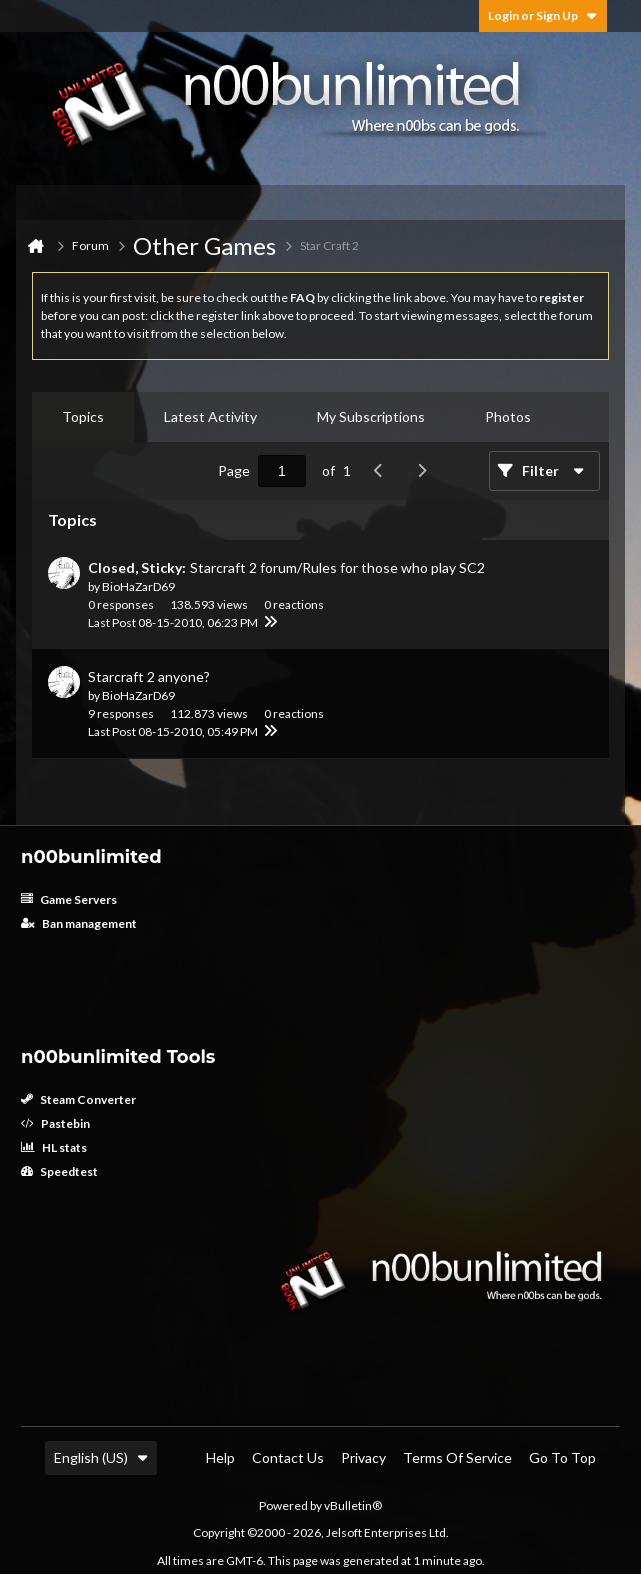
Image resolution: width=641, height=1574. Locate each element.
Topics (83, 416)
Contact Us (288, 1457)
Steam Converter (78, 1099)
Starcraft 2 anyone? (149, 676)
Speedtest (59, 1171)
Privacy (363, 1457)
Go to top (562, 1457)
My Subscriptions (371, 416)
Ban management (79, 923)
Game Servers (69, 899)
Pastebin (55, 1123)
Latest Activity (210, 416)
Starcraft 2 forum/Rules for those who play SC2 (337, 567)
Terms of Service (457, 1457)
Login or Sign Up (543, 15)
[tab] (83, 417)
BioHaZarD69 (138, 586)
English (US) (101, 1457)
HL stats (54, 1147)
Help (220, 1457)
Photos (508, 416)
